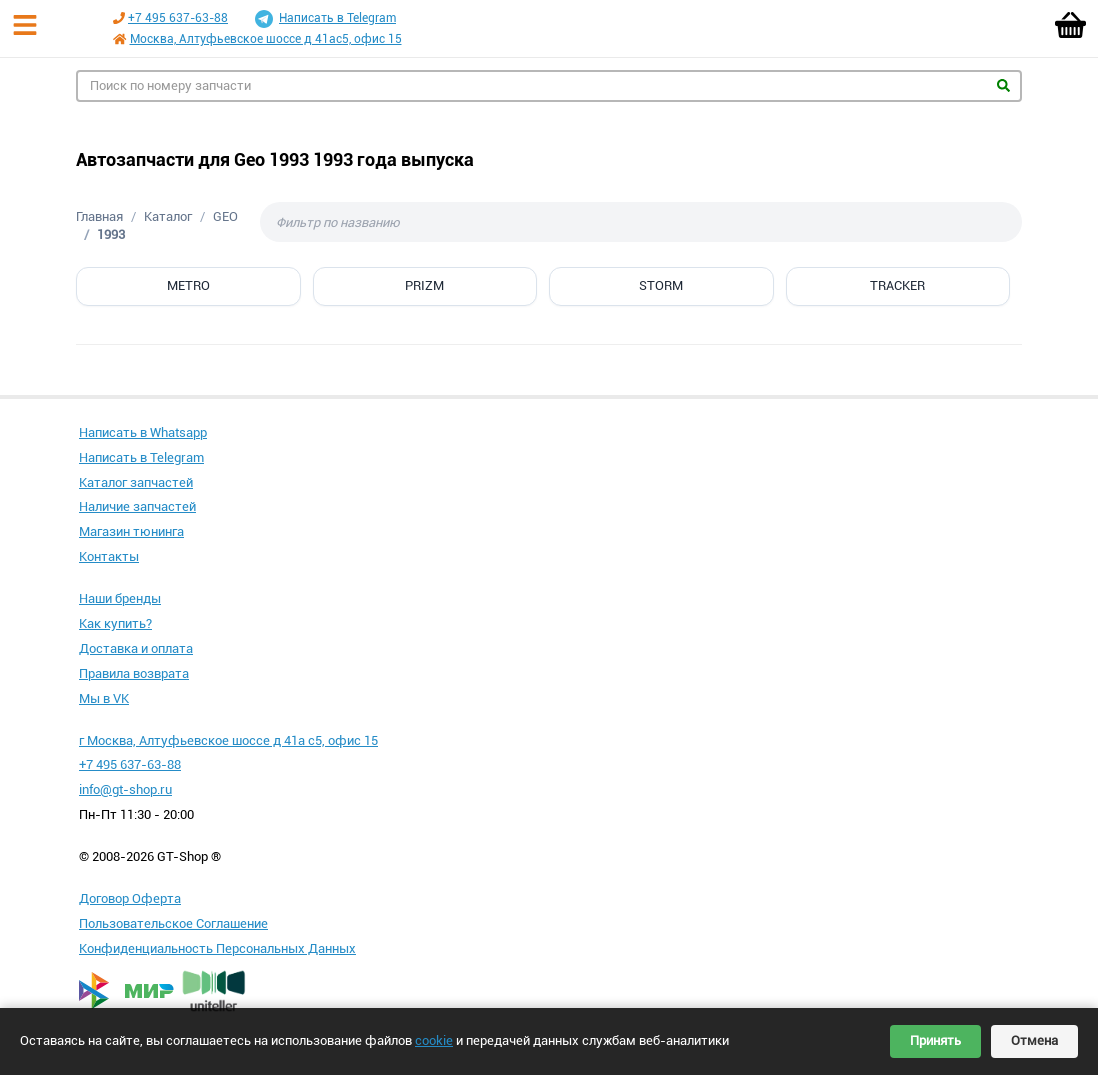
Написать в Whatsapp (143, 432)
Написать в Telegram (325, 19)
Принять (935, 1040)
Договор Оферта (130, 898)
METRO (188, 285)
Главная (99, 216)
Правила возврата (134, 673)
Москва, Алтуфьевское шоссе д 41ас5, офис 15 (266, 39)
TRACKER (897, 285)
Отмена (1034, 1040)
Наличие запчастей (137, 506)
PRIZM (424, 285)
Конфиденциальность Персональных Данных (217, 948)
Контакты (109, 556)
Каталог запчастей (136, 482)
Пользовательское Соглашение (173, 923)
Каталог (168, 216)
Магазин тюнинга (131, 531)
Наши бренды (120, 598)
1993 (111, 234)
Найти (1003, 85)
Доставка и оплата (136, 648)
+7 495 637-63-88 (178, 18)
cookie (434, 1040)
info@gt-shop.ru (125, 789)
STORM (661, 285)
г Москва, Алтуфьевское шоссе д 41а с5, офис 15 (228, 740)
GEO (225, 216)
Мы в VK (104, 698)
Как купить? (115, 623)
